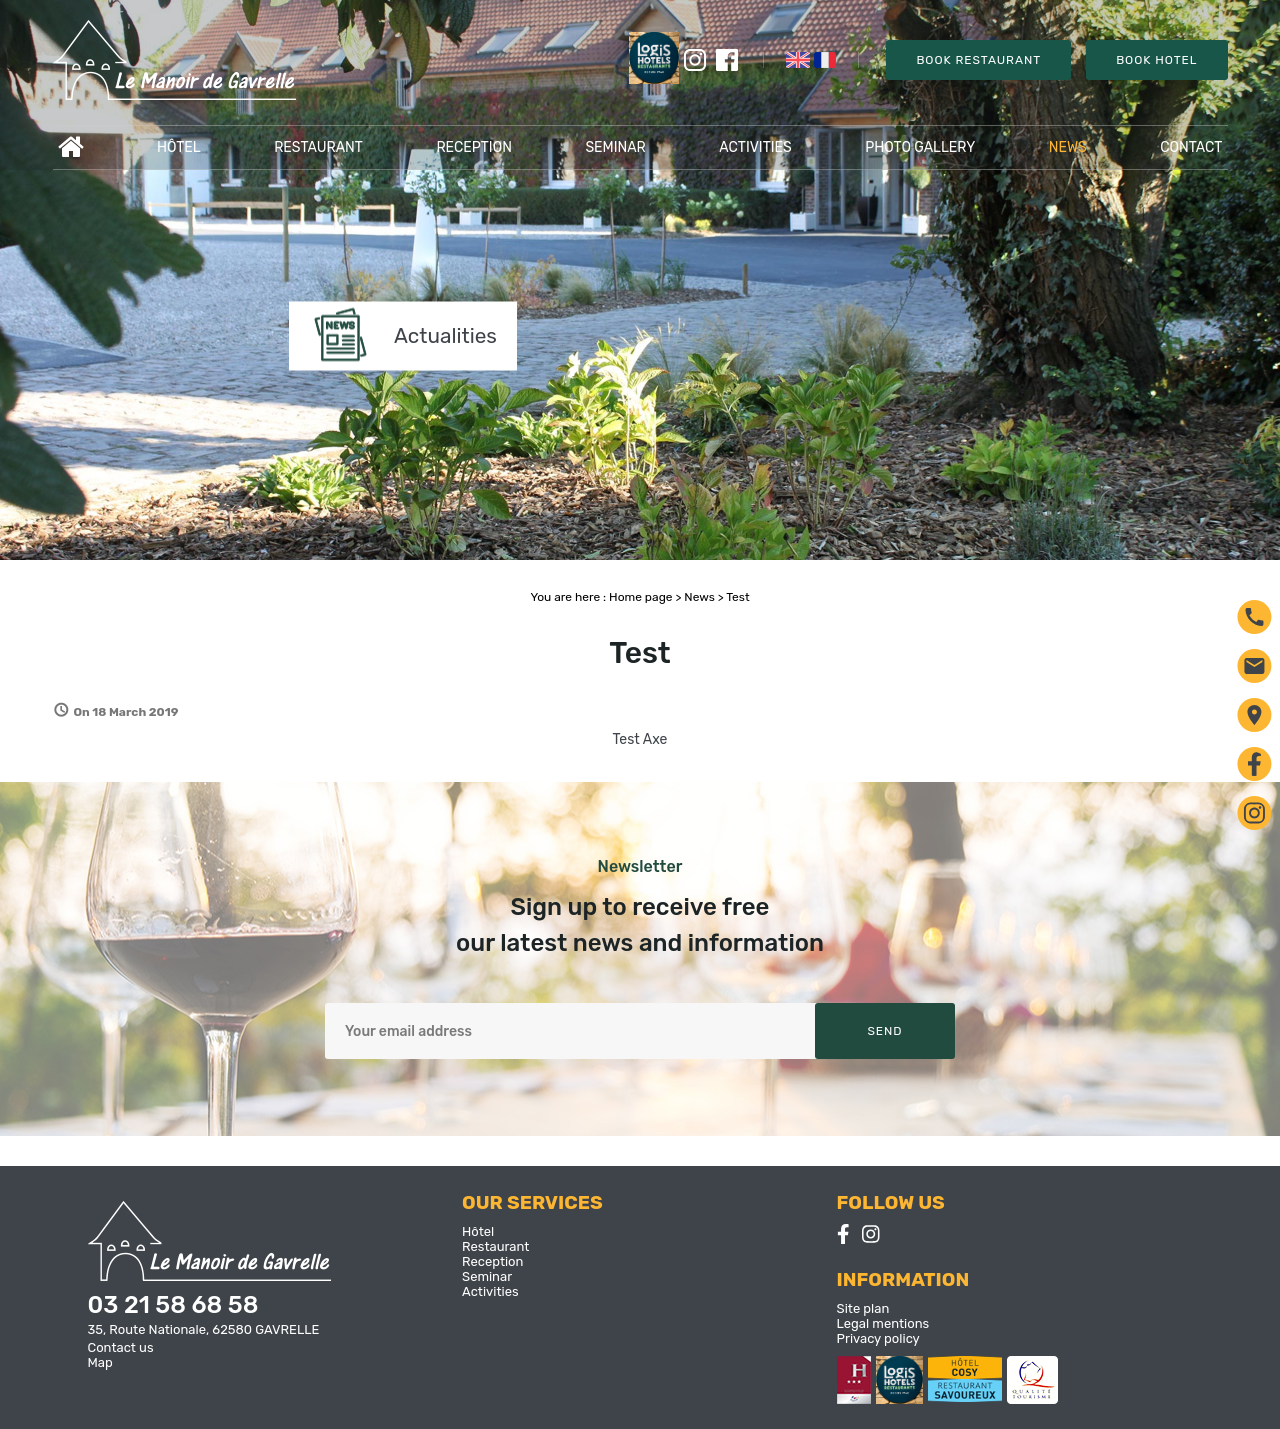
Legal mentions (883, 1323)
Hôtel (179, 147)
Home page (640, 597)
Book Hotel (1156, 60)
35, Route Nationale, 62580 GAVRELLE (204, 1329)
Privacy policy (878, 1338)
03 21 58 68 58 (173, 1305)
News (1068, 147)
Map (100, 1362)
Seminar (615, 147)
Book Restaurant (978, 60)
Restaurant (318, 147)
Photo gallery (920, 147)
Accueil (71, 147)
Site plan (863, 1308)
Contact (1191, 147)
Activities (755, 147)
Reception (473, 147)
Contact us (121, 1347)
